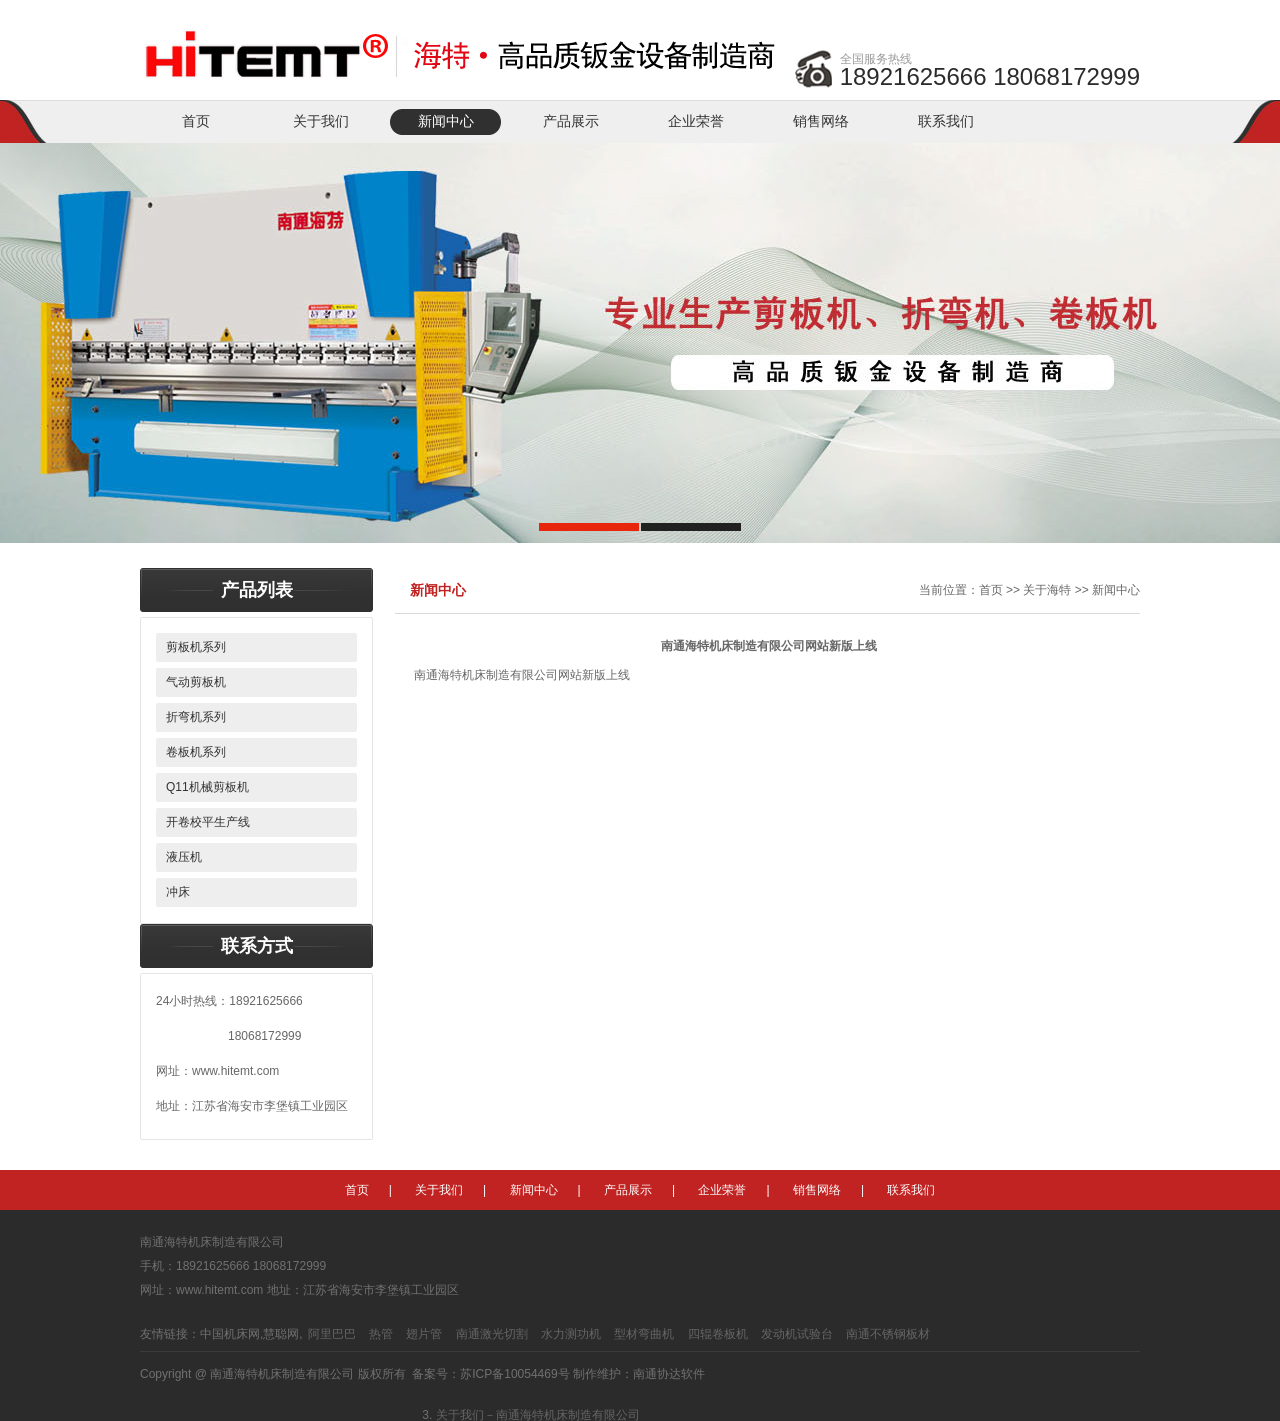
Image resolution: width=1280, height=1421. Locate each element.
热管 (381, 1334)
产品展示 (571, 121)
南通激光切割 (492, 1334)
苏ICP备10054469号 (514, 1374)
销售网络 (821, 121)
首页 (196, 121)
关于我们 (321, 121)
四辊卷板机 (718, 1334)
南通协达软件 (669, 1374)
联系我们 (946, 121)
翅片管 (424, 1334)
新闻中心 (446, 121)
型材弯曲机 (644, 1334)
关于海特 (1047, 590)
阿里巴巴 (332, 1334)
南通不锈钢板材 (888, 1334)
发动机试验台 (797, 1334)
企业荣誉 (696, 121)
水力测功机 (571, 1334)
